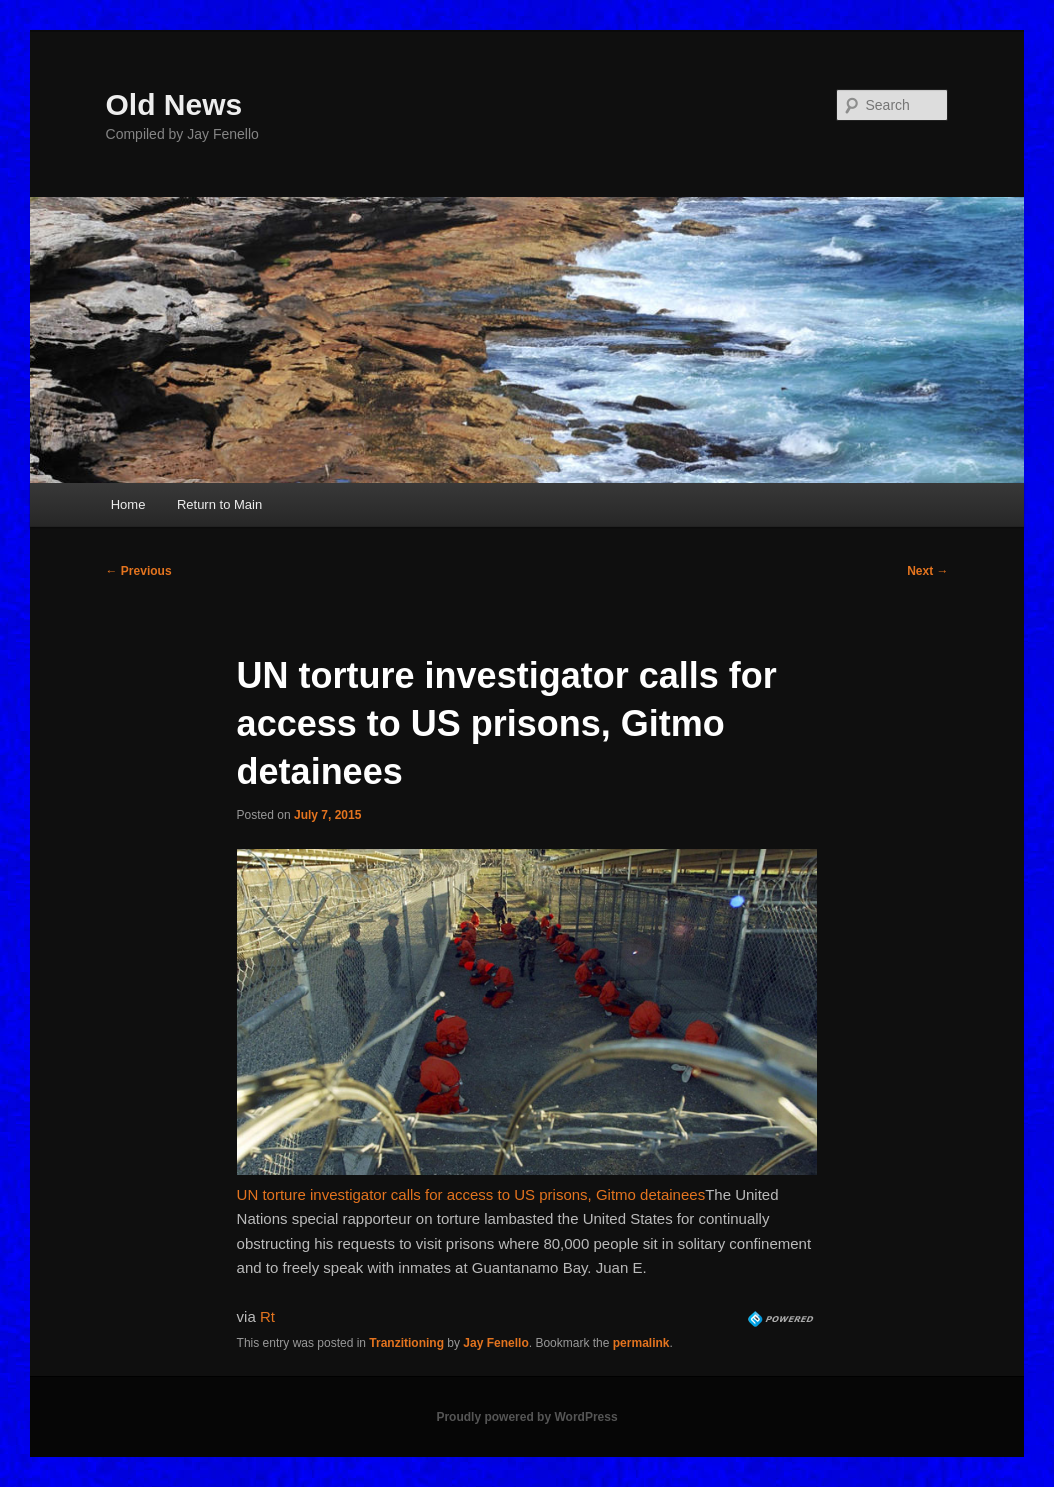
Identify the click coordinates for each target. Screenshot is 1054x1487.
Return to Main (219, 504)
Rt (267, 1316)
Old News (174, 104)
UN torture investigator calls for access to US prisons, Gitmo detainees (471, 1194)
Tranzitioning (406, 1343)
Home (128, 504)
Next (927, 571)
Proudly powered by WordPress (526, 1417)
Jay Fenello (495, 1343)
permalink (641, 1343)
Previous (139, 571)
